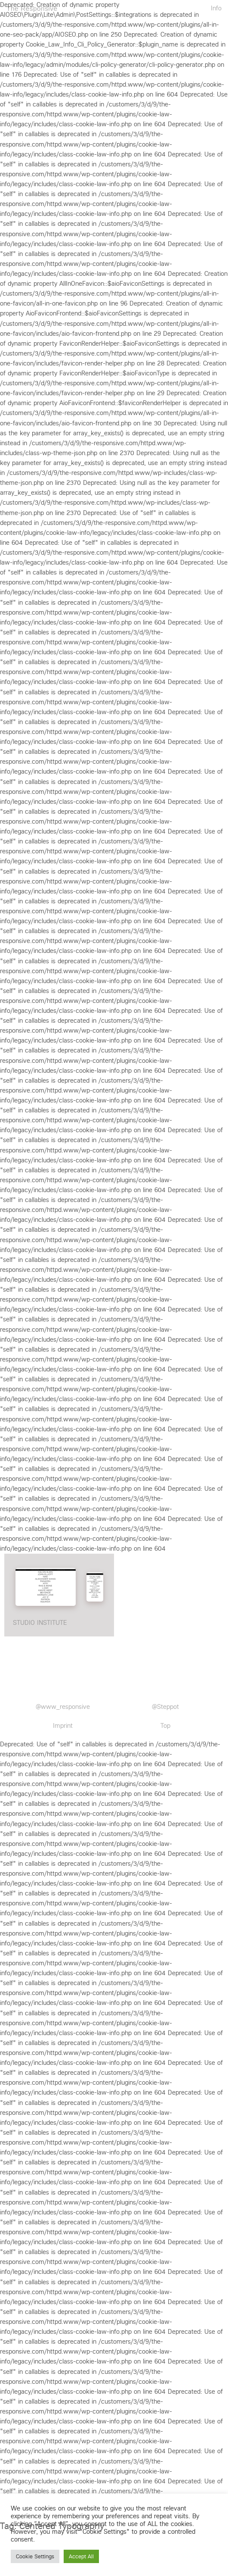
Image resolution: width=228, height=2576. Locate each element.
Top (165, 1726)
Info (216, 8)
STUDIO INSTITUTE (40, 1623)
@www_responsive (63, 1707)
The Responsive (32, 8)
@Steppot (165, 1707)
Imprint (63, 1726)
